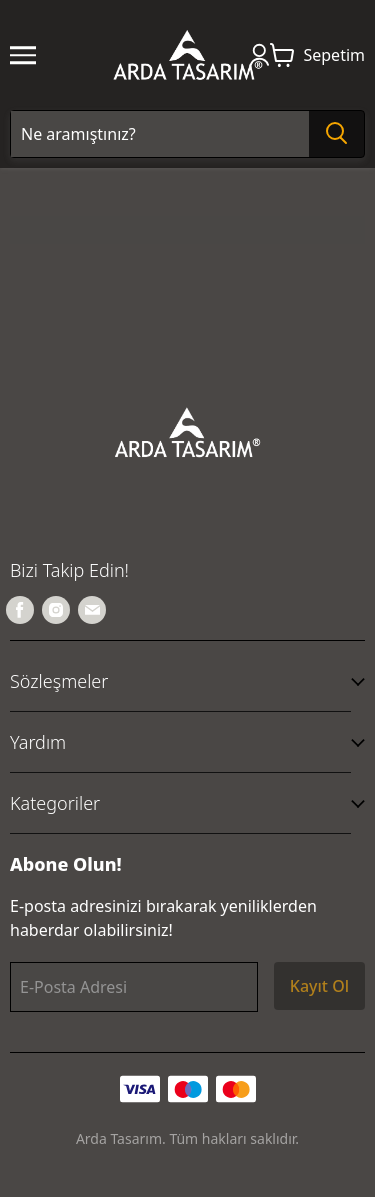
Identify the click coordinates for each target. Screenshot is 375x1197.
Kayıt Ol (319, 986)
